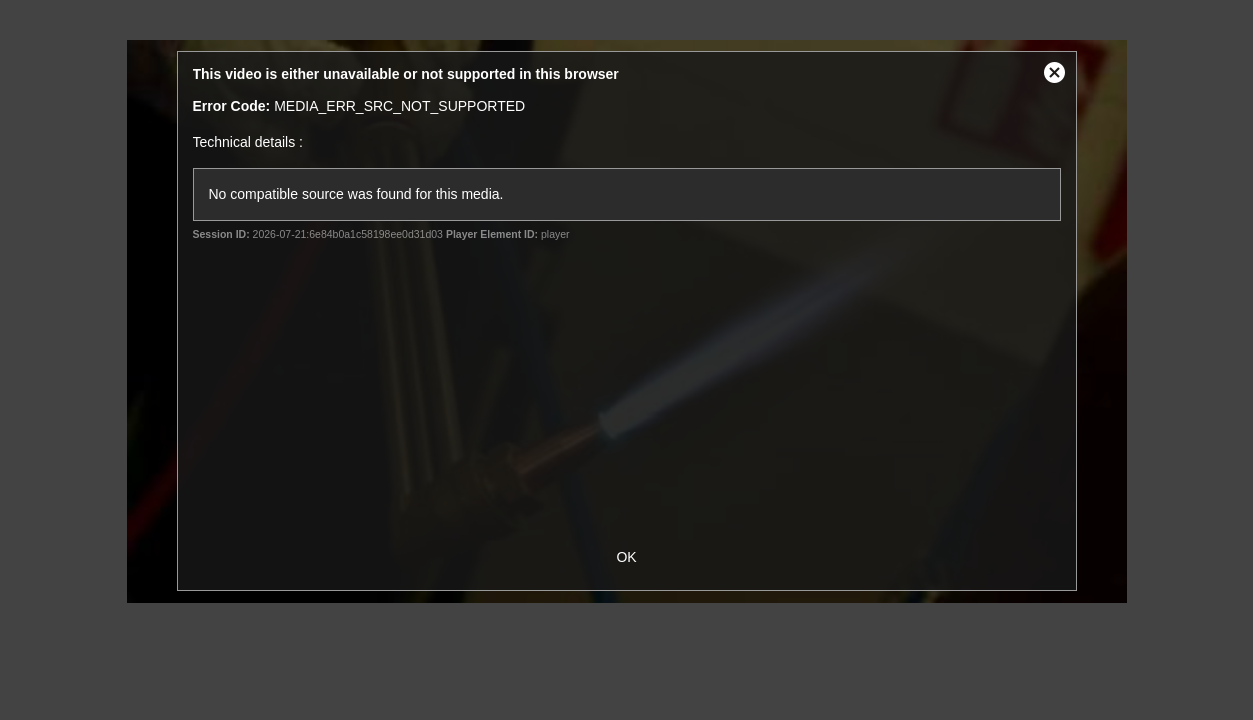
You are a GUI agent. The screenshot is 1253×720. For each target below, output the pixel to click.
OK (626, 557)
